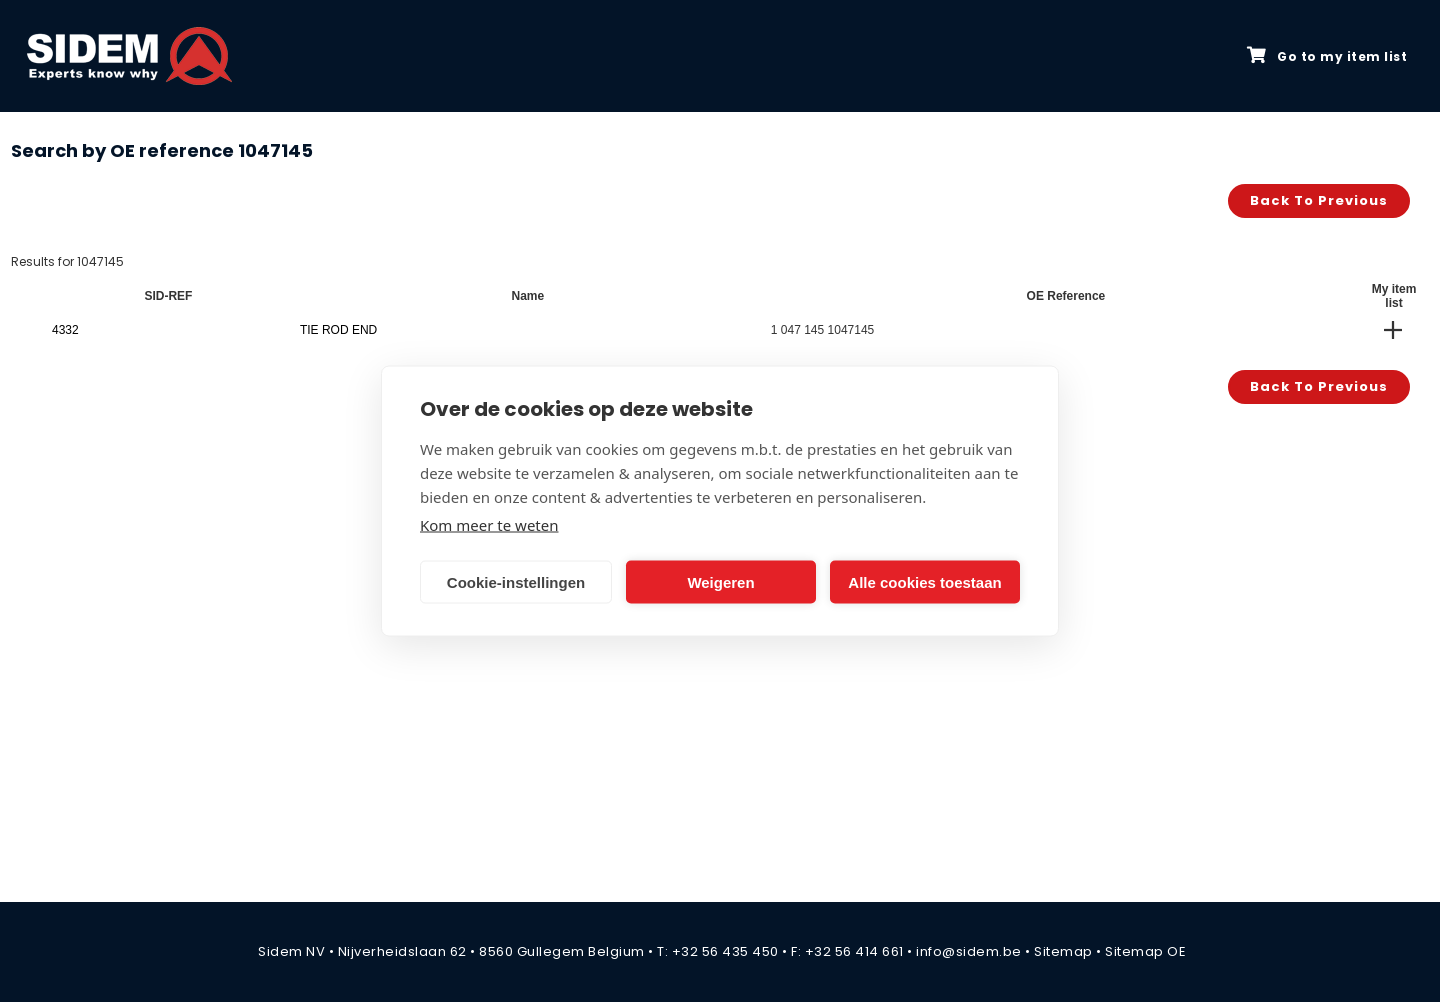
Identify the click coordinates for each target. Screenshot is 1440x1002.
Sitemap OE (1145, 951)
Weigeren (720, 581)
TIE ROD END (338, 330)
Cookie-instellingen (516, 581)
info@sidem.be (969, 951)
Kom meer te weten (489, 525)
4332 (65, 330)
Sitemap (1063, 951)
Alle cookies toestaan (924, 581)
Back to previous (1319, 200)
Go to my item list (1327, 56)
